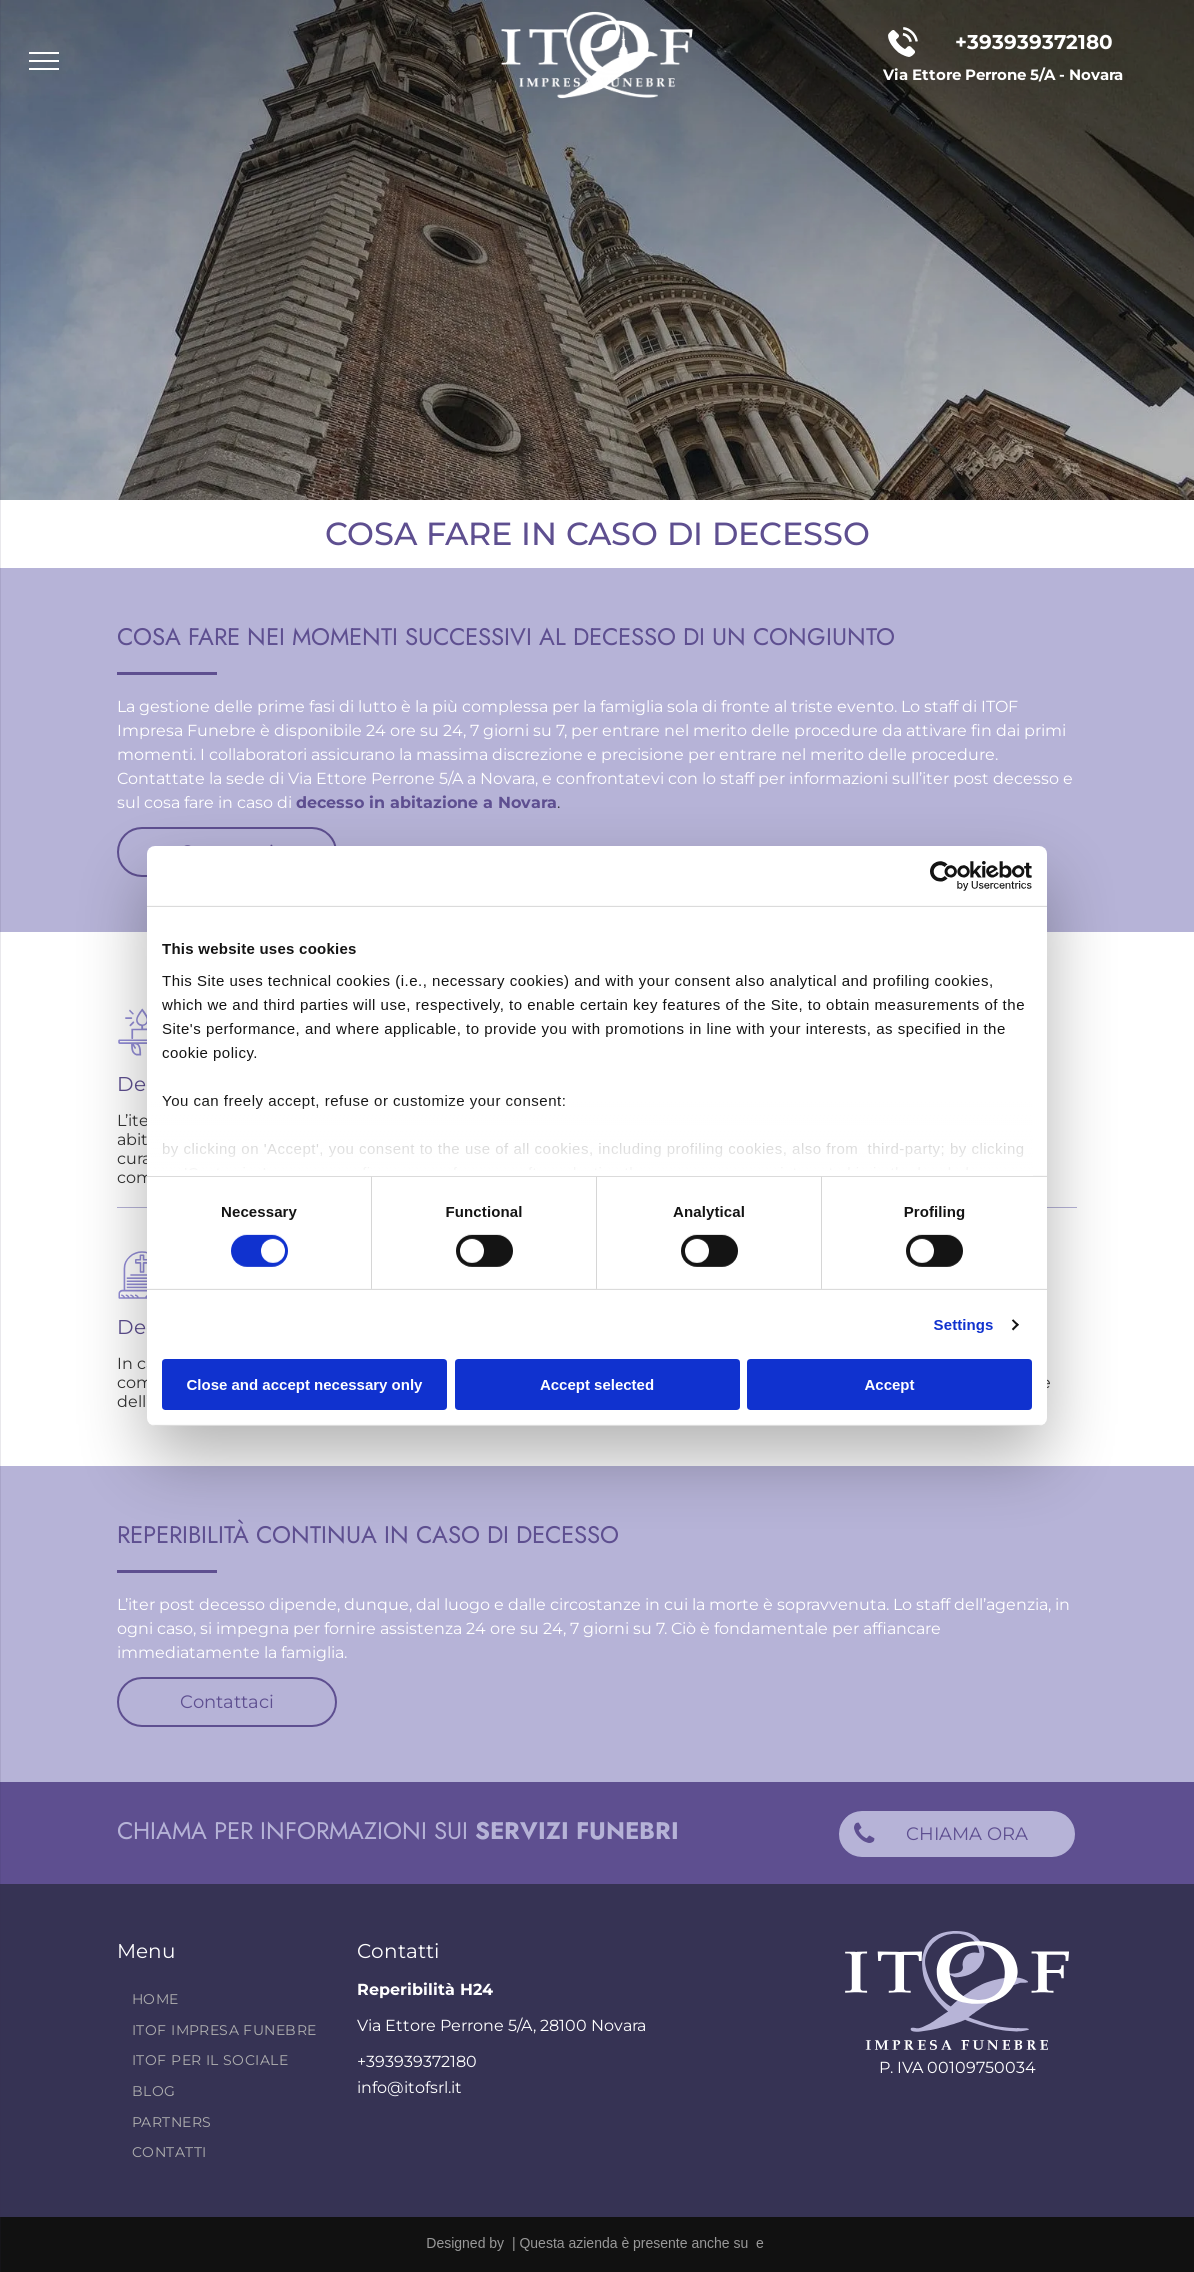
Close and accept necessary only (305, 1384)
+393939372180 (1034, 42)
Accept (889, 1384)
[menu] (44, 61)
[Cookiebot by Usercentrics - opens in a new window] (944, 876)
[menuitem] (230, 1999)
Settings (964, 1324)
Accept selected (597, 1384)
